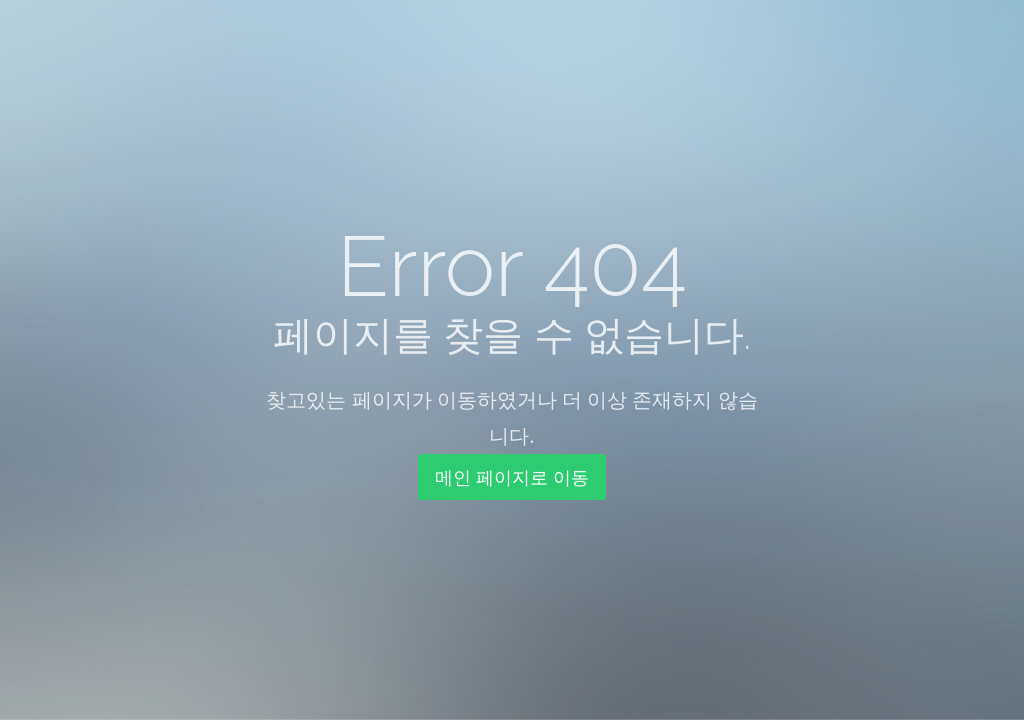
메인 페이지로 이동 (511, 477)
